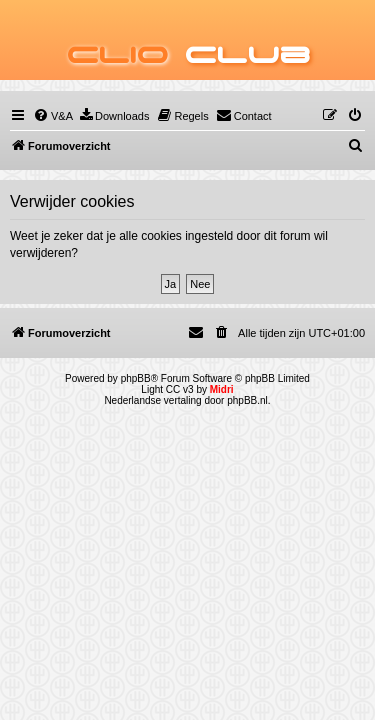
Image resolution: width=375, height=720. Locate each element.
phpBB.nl (247, 400)
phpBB (136, 378)
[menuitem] (53, 116)
